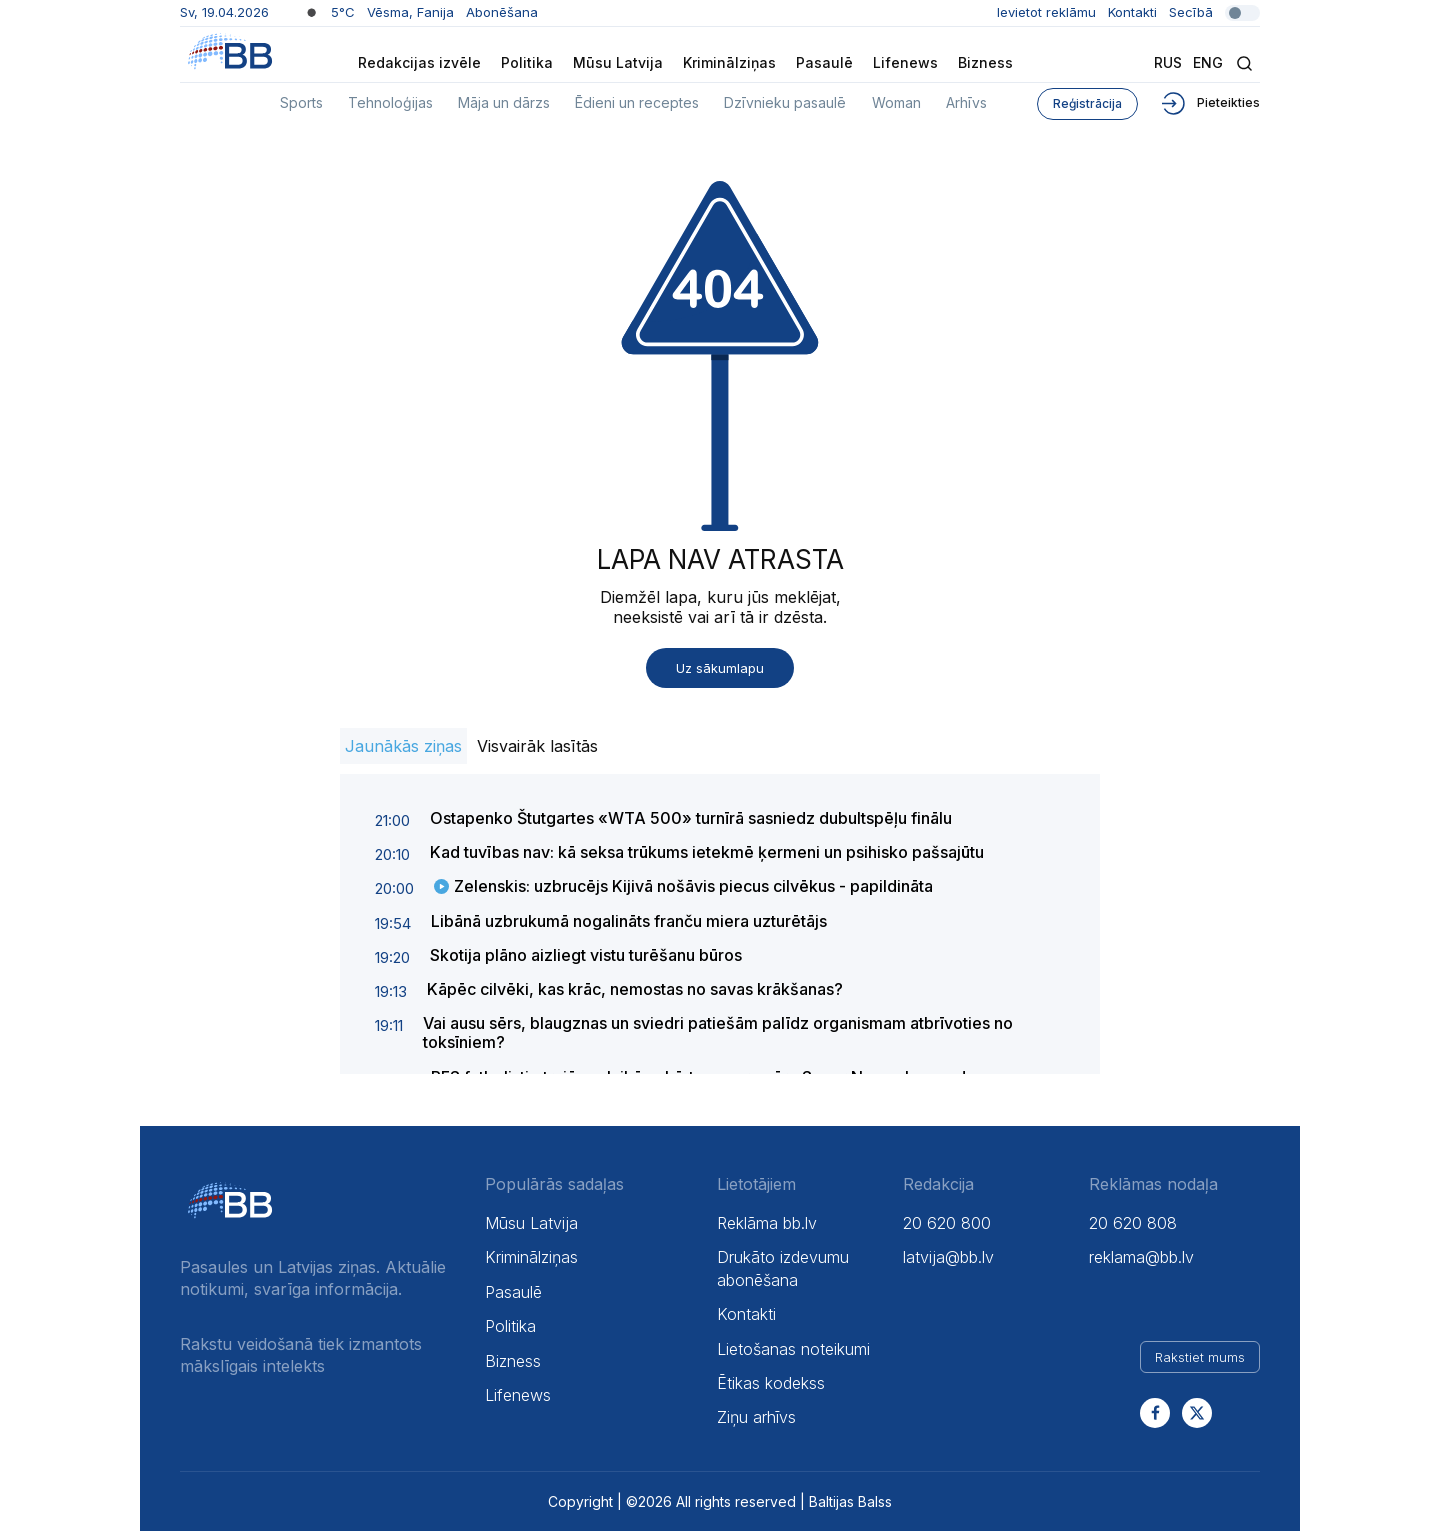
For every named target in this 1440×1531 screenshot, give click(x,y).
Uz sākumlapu (720, 668)
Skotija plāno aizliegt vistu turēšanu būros (586, 955)
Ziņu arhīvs (756, 1417)
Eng (1208, 62)
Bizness (985, 62)
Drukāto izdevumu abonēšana (783, 1268)
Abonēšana (502, 12)
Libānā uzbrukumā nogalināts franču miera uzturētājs (629, 921)
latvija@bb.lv (948, 1257)
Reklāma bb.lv (767, 1223)
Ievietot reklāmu (1046, 12)
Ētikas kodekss (771, 1383)
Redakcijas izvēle (419, 62)
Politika (527, 62)
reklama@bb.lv (1141, 1257)
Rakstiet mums (1200, 1357)
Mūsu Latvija (618, 62)
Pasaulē (824, 62)
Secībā (1214, 12)
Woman (896, 102)
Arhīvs (966, 102)
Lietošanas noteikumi (793, 1349)
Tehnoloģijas (390, 102)
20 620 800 (947, 1223)
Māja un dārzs (504, 102)
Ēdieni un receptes (637, 102)
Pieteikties (1209, 102)
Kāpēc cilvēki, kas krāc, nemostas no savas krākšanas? (635, 989)
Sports (301, 102)
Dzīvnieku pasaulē (785, 102)
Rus (1168, 62)
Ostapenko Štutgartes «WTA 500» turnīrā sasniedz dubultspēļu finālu (691, 818)
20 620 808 (1133, 1223)
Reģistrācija (1087, 103)
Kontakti (1132, 12)
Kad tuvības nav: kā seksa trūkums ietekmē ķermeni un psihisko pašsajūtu (707, 852)
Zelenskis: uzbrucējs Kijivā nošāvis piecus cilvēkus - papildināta (693, 886)
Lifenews (905, 62)
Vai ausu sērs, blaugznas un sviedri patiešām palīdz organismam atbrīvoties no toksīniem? (718, 1032)
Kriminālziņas (729, 62)
